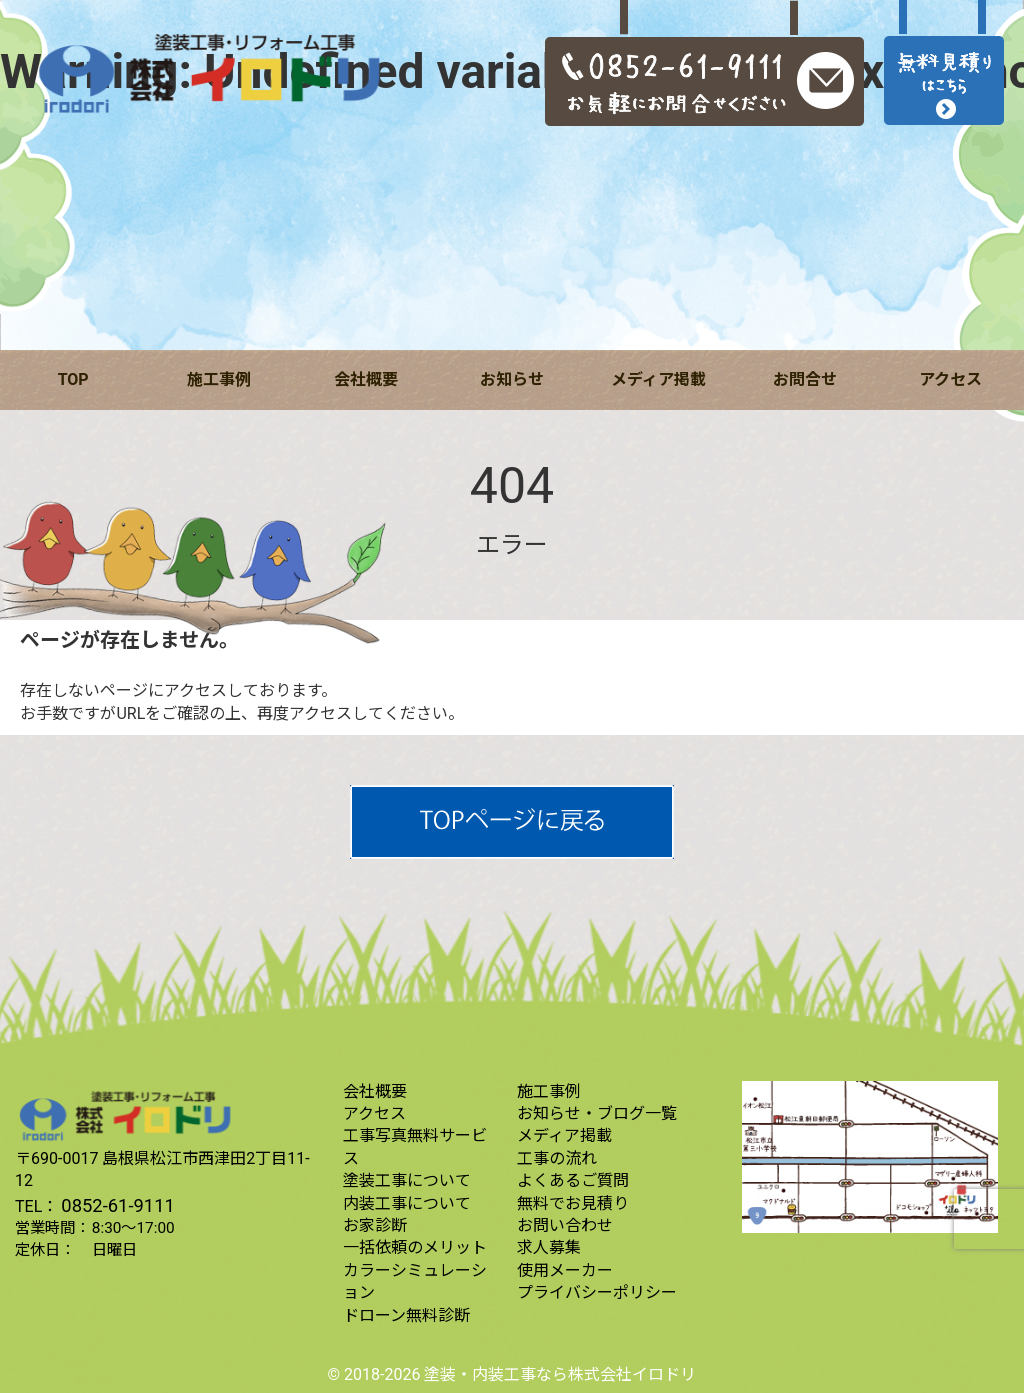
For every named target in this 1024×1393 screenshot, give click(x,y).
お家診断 (375, 1225)
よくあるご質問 (573, 1180)
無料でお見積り (573, 1203)
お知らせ (512, 379)
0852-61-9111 (118, 1205)
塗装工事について (407, 1180)
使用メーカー (565, 1270)
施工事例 (219, 379)
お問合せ (805, 379)
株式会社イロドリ (632, 1374)
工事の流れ (557, 1158)
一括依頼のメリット (415, 1247)
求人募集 (549, 1247)
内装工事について (407, 1203)
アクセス (950, 379)
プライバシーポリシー (597, 1292)
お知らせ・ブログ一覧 (597, 1113)
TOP (73, 379)
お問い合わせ (565, 1225)
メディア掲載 (658, 379)
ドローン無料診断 (406, 1315)
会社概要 (366, 379)
